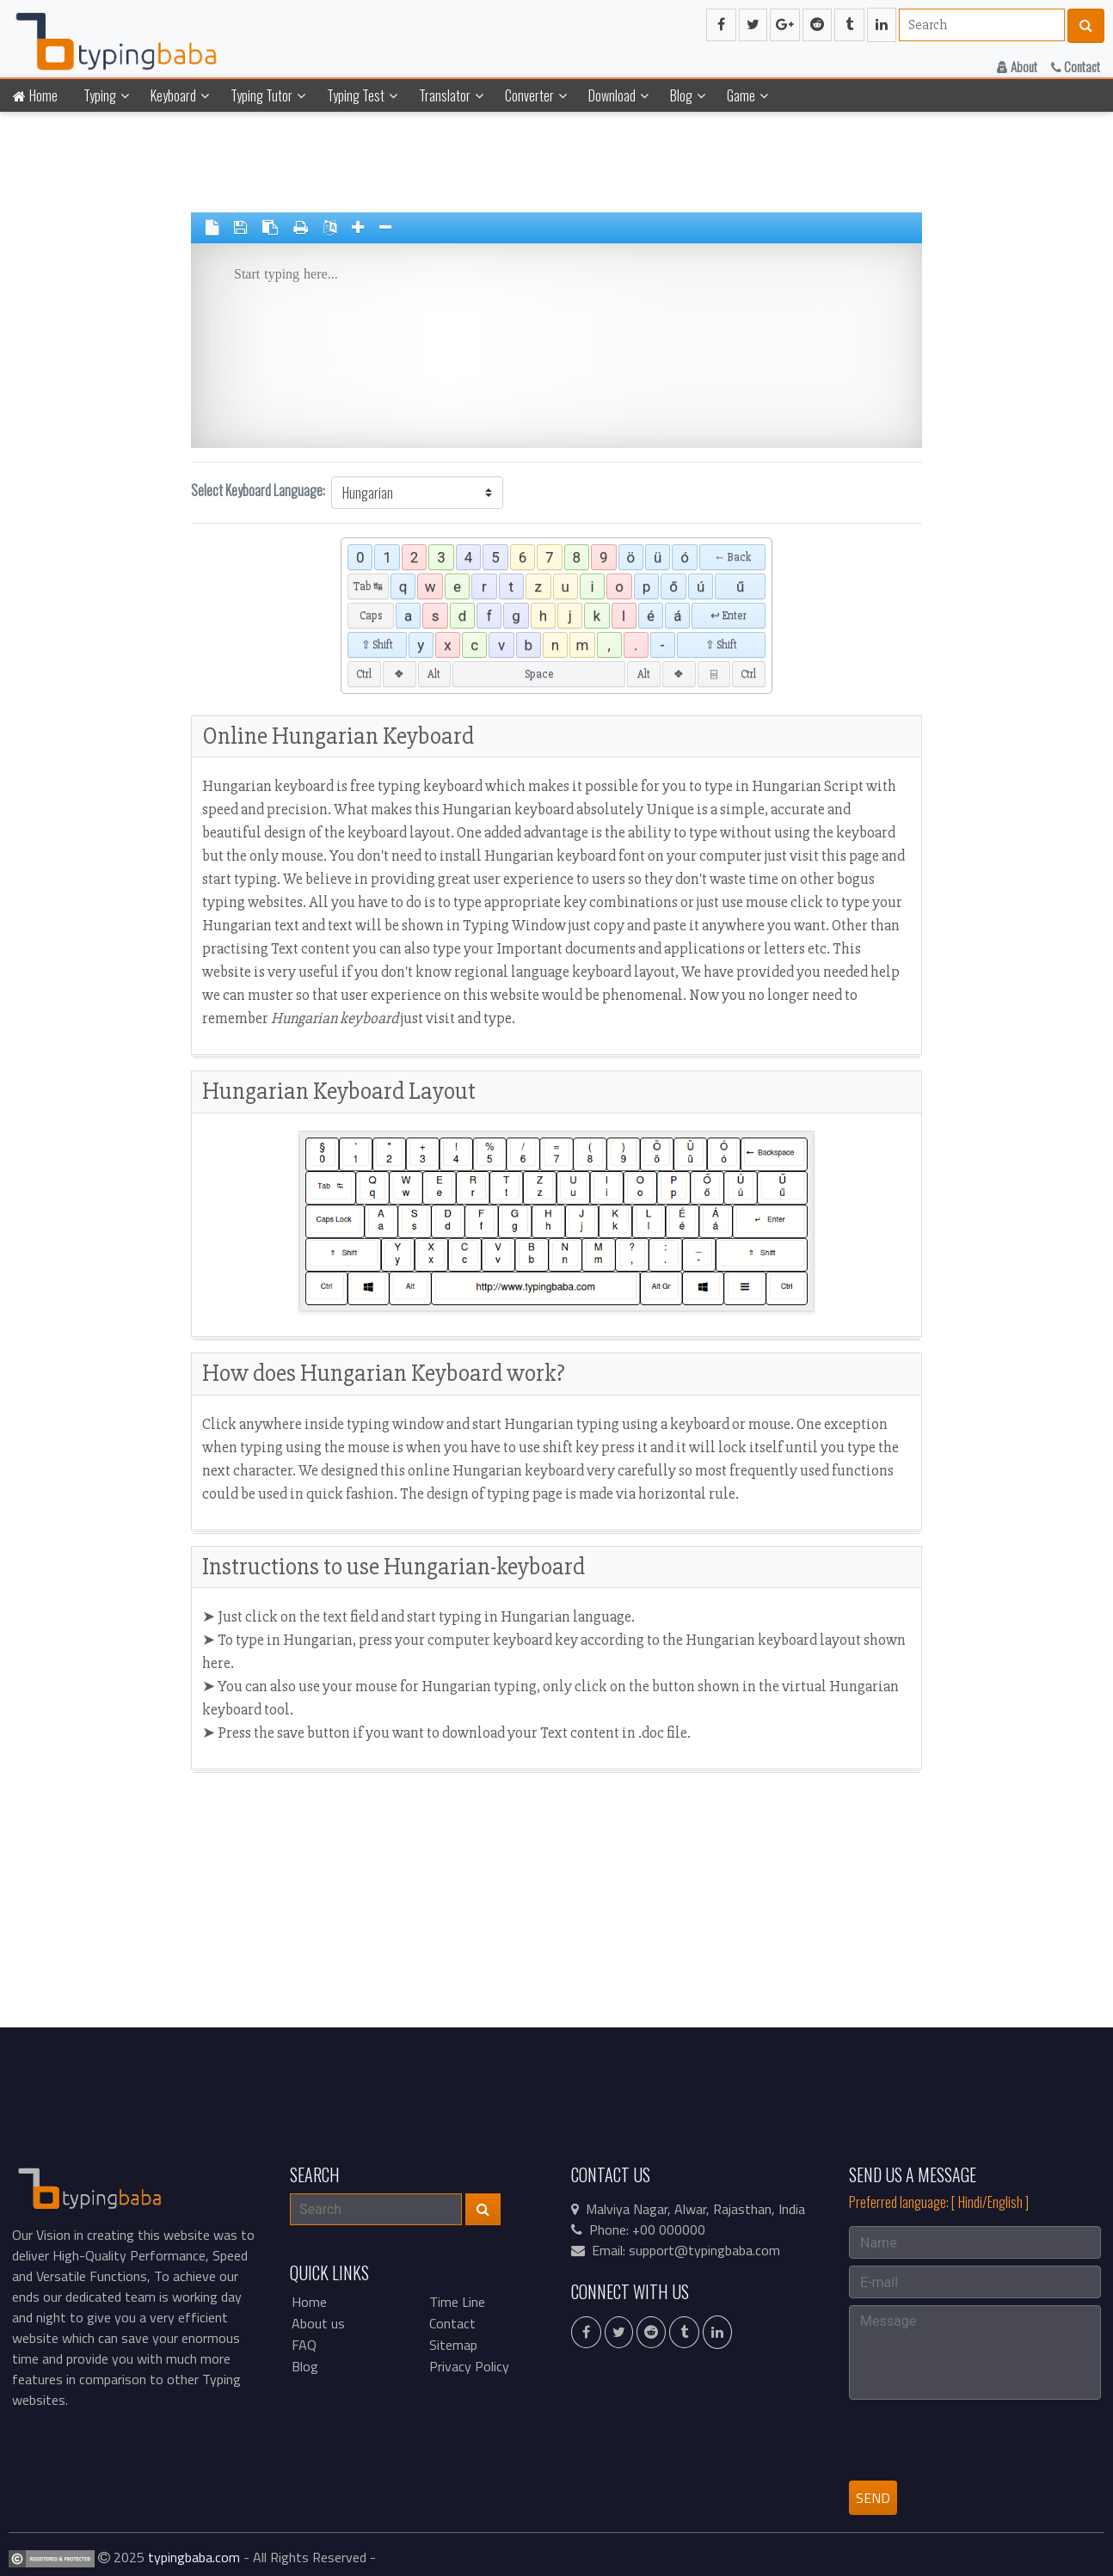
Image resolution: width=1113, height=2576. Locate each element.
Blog (681, 95)
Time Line (457, 2301)
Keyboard (173, 95)
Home (35, 95)
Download (612, 95)
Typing (99, 95)
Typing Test (355, 95)
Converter (529, 95)
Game (741, 95)
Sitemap (453, 2344)
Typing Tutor (261, 95)
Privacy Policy (469, 2366)
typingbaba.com (194, 2557)
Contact (1075, 66)
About (1017, 66)
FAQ (304, 2344)
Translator (444, 95)
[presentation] (979, 2440)
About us (318, 2323)
